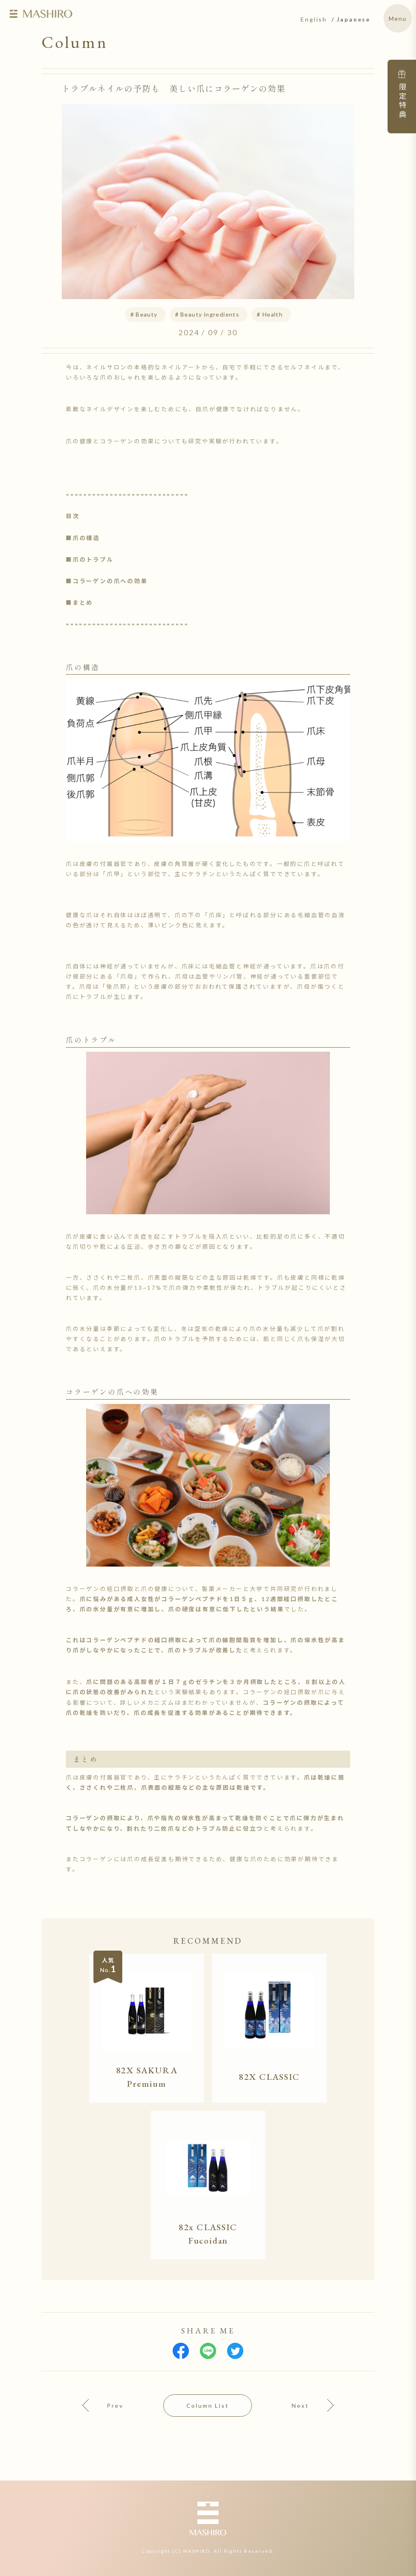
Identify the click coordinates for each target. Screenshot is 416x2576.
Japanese (353, 19)
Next (300, 2405)
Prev (115, 2405)
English (314, 19)
